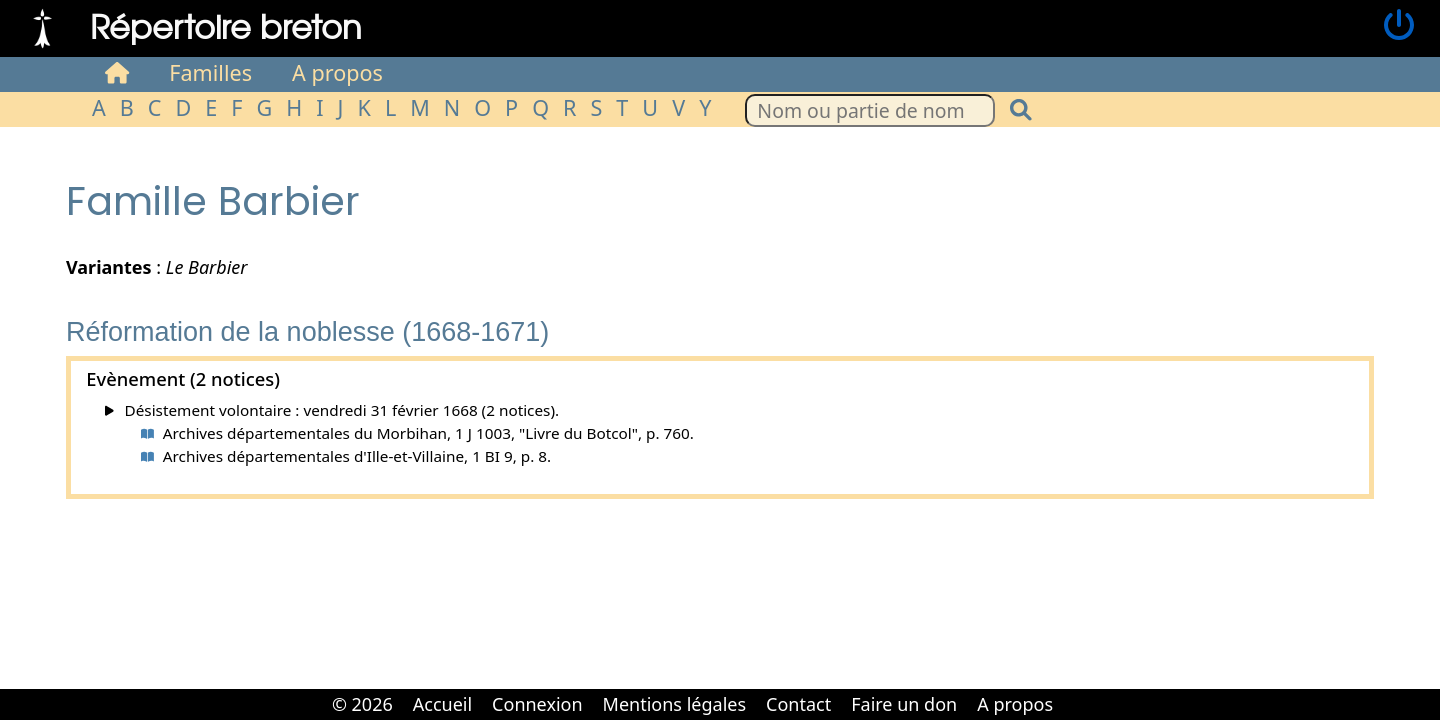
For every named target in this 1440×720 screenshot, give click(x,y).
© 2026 (362, 704)
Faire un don (904, 704)
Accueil (442, 704)
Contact (798, 704)
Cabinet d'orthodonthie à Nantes (1077, 690)
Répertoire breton (226, 25)
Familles (210, 72)
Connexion (537, 704)
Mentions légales (674, 704)
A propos (337, 72)
